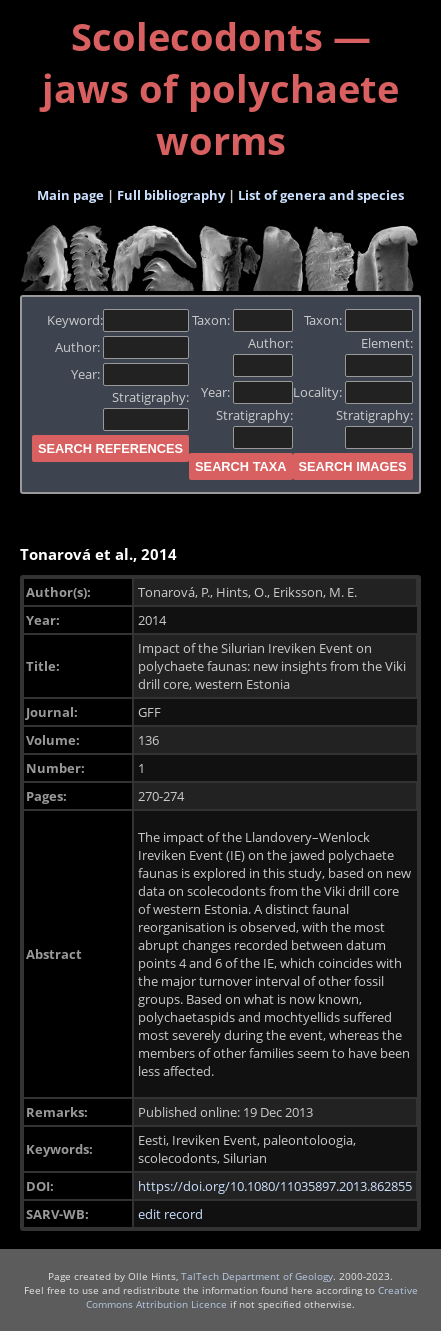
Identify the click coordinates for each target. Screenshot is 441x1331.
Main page (70, 195)
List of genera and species (321, 195)
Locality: (353, 392)
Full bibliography (171, 195)
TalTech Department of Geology (257, 1276)
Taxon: (242, 320)
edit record (170, 1214)
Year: (130, 374)
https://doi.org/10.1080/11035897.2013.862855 (275, 1186)
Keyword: (118, 320)
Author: (122, 347)
